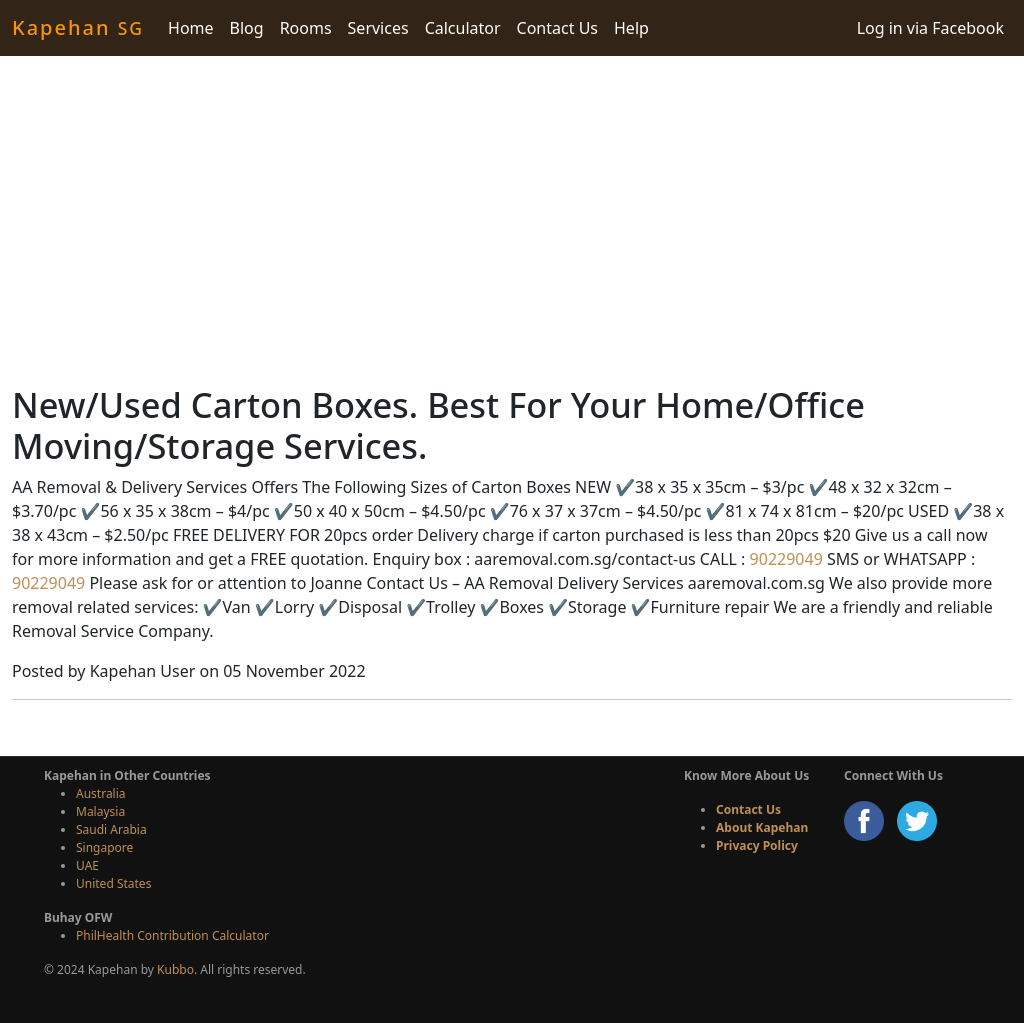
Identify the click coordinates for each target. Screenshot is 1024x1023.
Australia (101, 793)
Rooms (306, 28)
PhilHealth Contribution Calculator (172, 935)
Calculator (463, 28)
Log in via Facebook (930, 28)
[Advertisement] (512, 220)
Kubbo (175, 969)
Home (191, 28)
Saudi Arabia (111, 829)
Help (631, 28)
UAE (87, 865)
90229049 (783, 559)
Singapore (104, 847)
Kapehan (78, 27)
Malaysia (100, 811)
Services (378, 28)
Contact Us (557, 28)
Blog (247, 28)
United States (113, 883)
